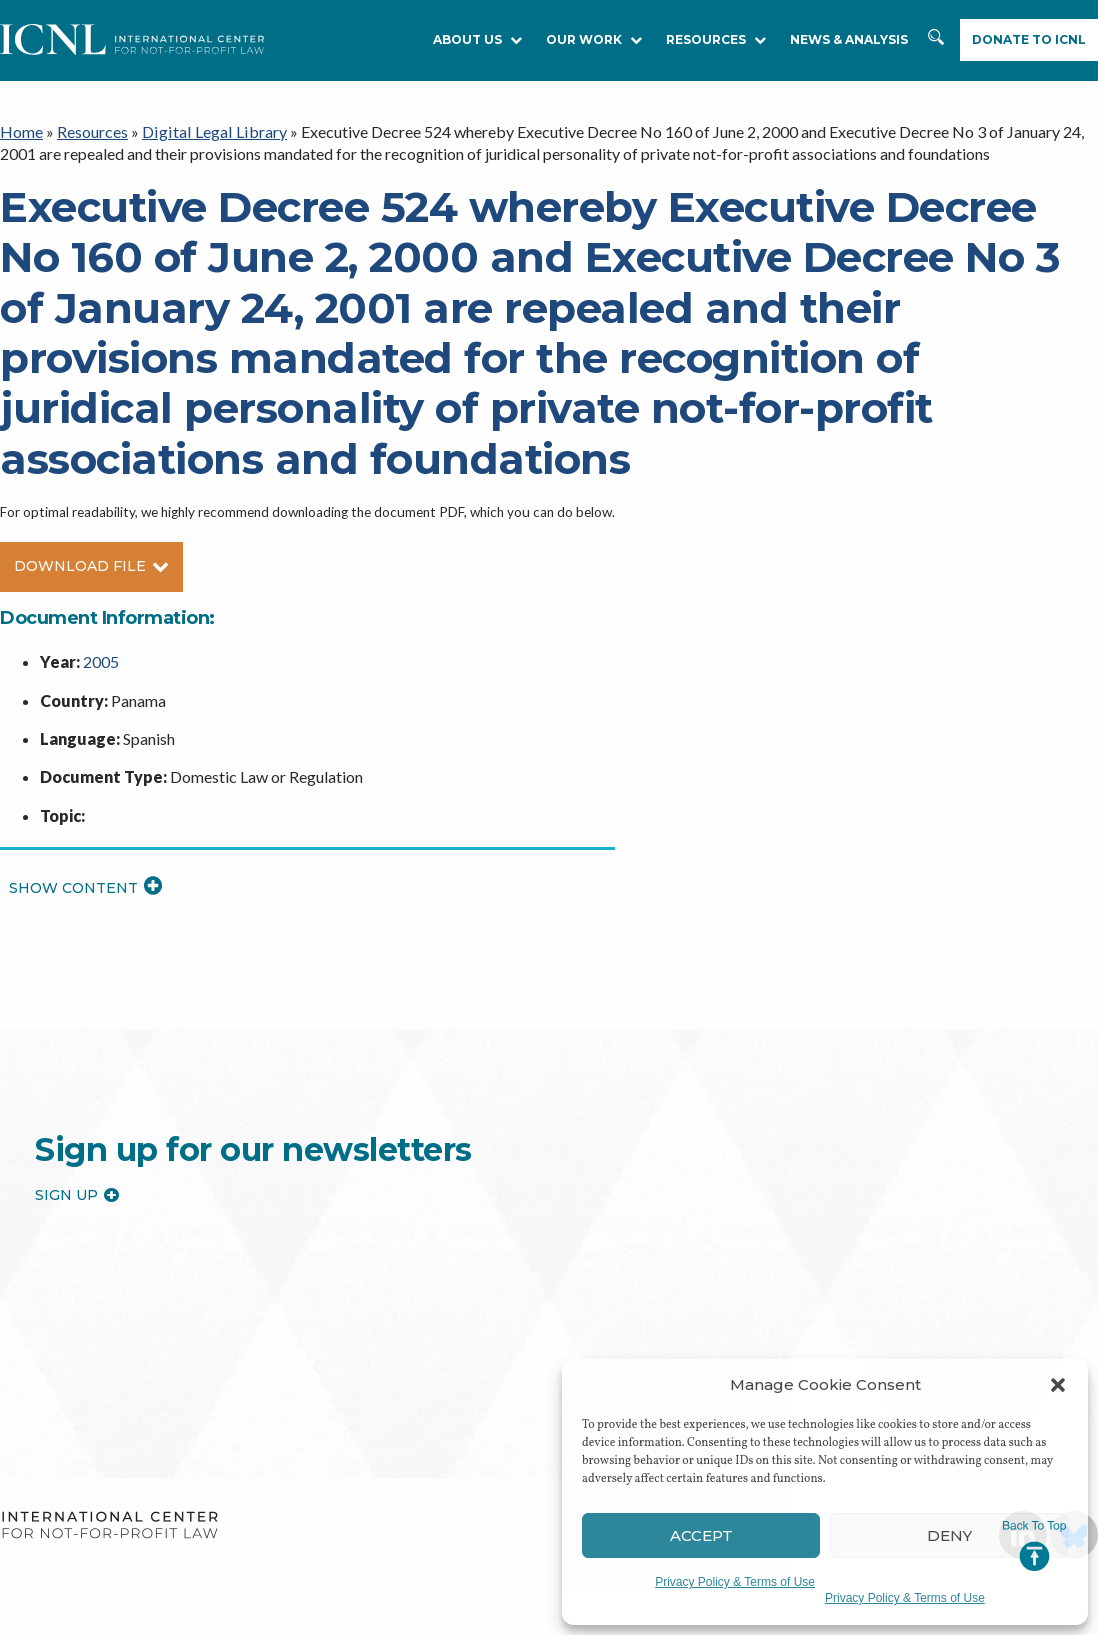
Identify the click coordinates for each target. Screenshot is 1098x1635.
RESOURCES (716, 39)
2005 (101, 660)
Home (21, 131)
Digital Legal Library (212, 131)
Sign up (77, 1194)
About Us (477, 39)
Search (936, 40)
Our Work (594, 39)
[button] (1058, 1385)
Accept (701, 1535)
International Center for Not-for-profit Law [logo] (109, 1524)
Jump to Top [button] (1034, 1546)
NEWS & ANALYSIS (849, 39)
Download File (91, 565)
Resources (92, 131)
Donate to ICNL (1029, 39)
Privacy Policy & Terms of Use (735, 1582)
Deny (949, 1535)
